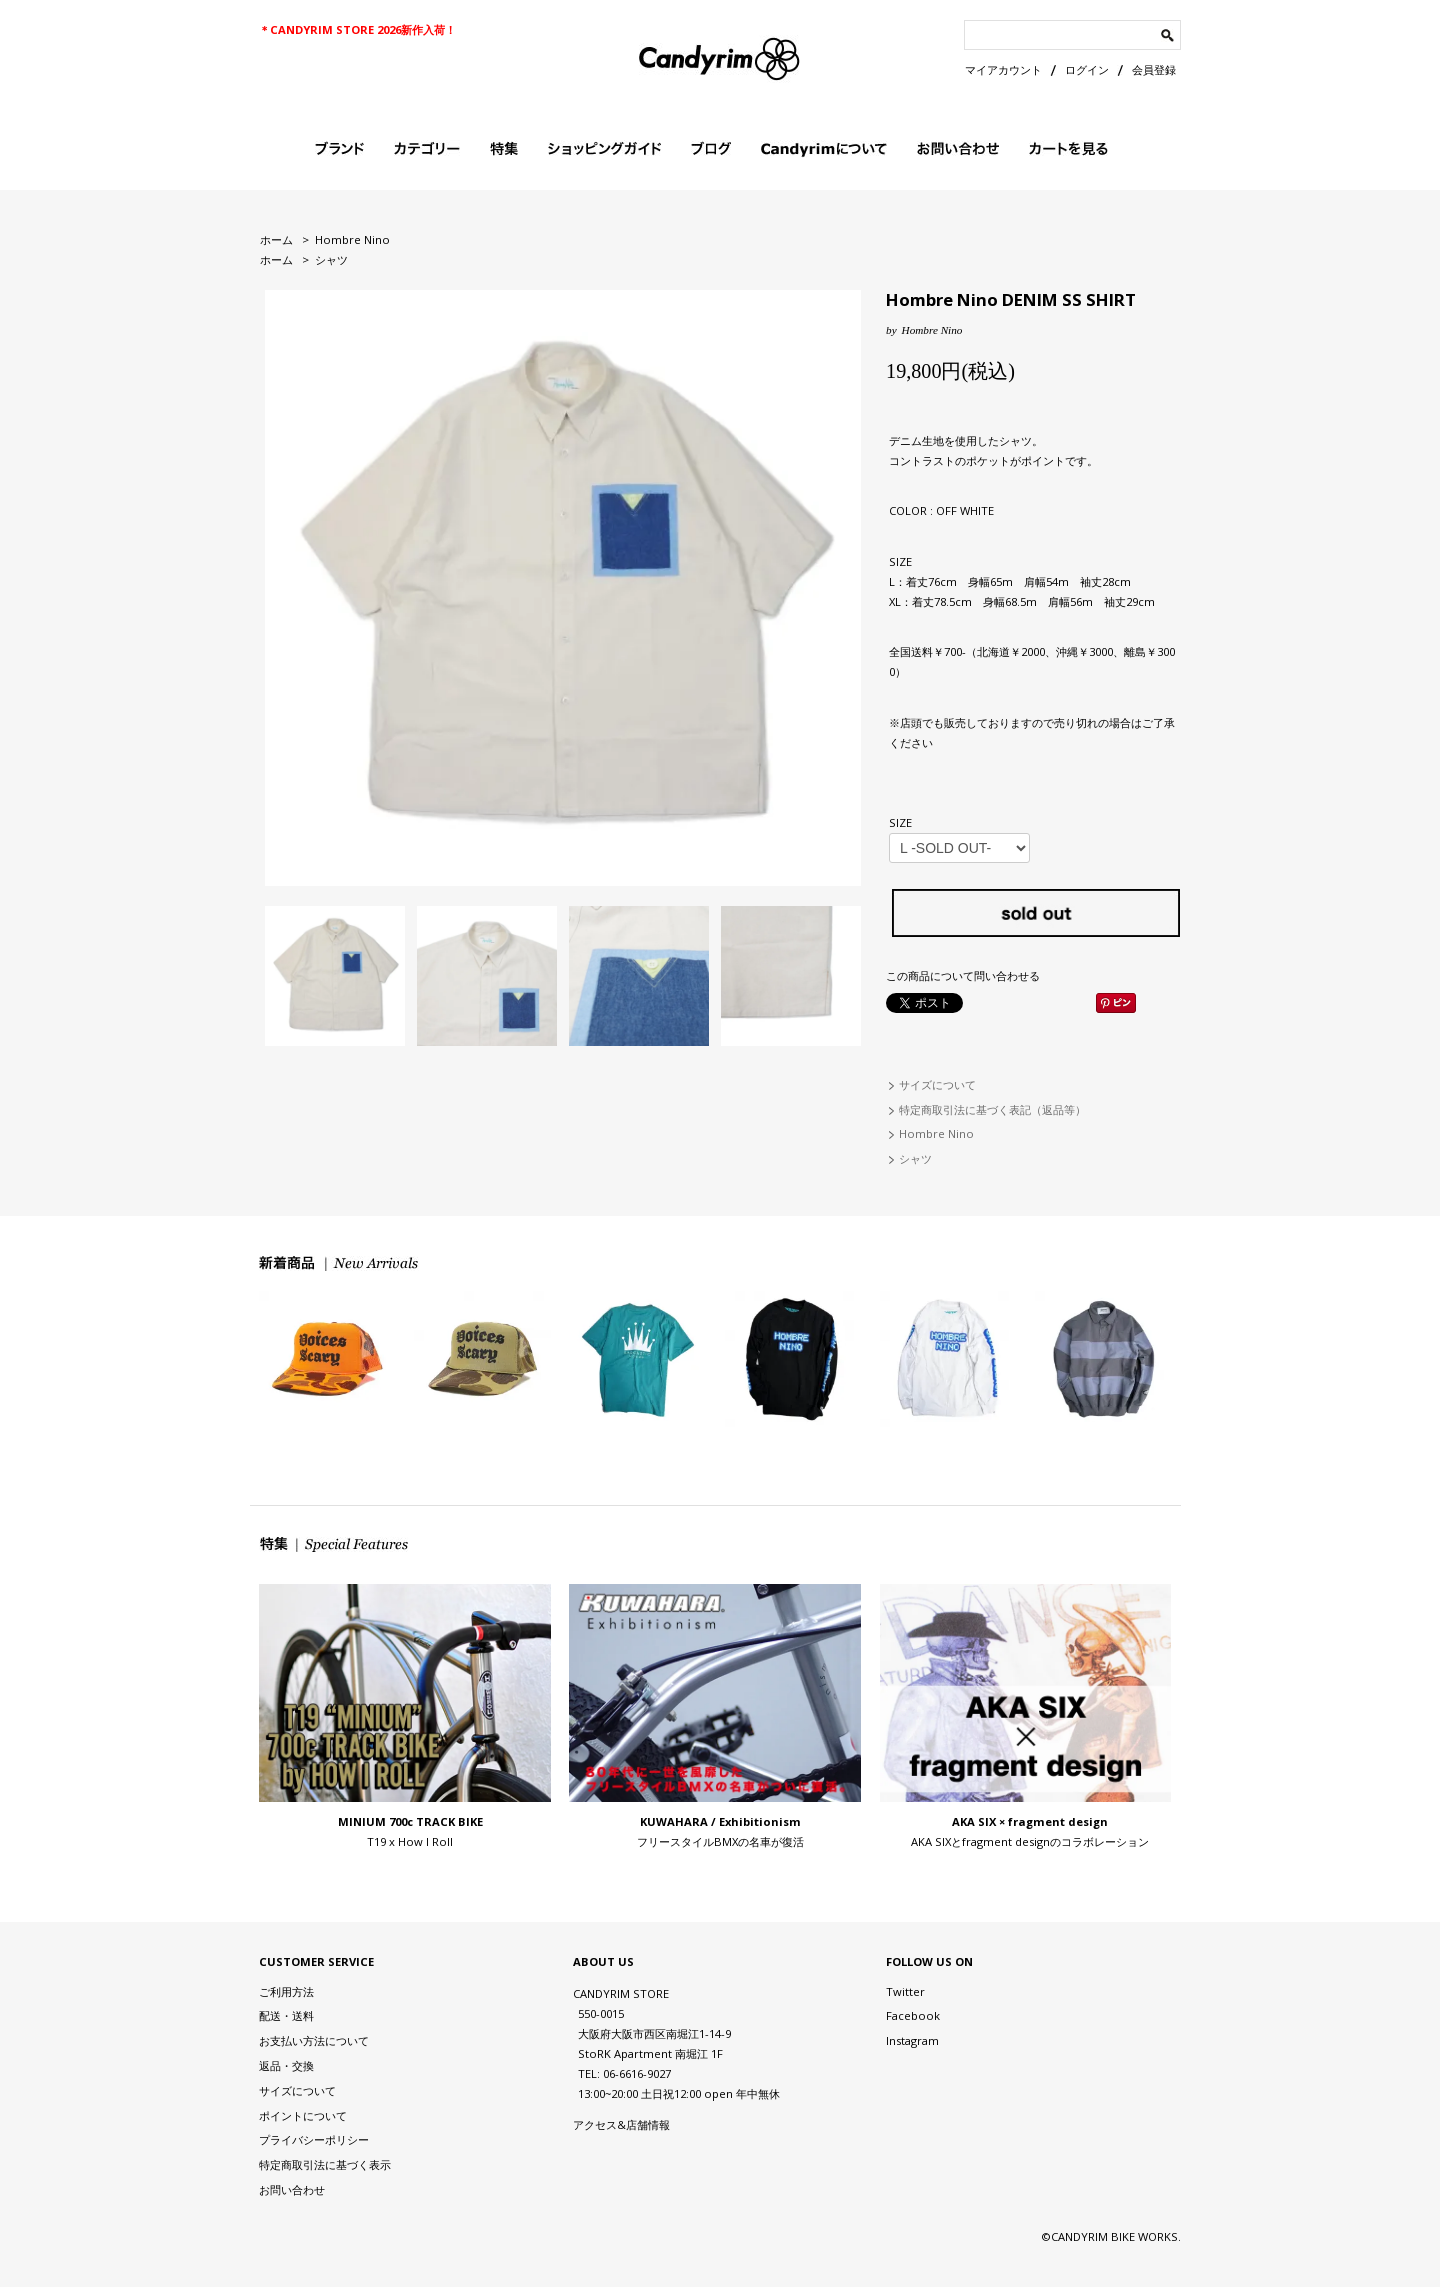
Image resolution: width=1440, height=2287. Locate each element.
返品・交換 (286, 2065)
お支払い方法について (314, 2040)
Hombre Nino (352, 239)
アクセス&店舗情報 (621, 2124)
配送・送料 (286, 2015)
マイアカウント (1003, 69)
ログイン (1087, 69)
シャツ (331, 259)
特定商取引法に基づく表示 (325, 2164)
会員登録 (1154, 69)
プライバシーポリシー (314, 2139)
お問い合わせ (292, 2189)
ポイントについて (303, 2115)
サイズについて (937, 1084)
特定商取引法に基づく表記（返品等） (992, 1109)
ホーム (276, 239)
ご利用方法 (286, 1991)
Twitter (905, 1991)
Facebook (913, 2015)
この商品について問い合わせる (963, 975)
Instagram (912, 2040)
